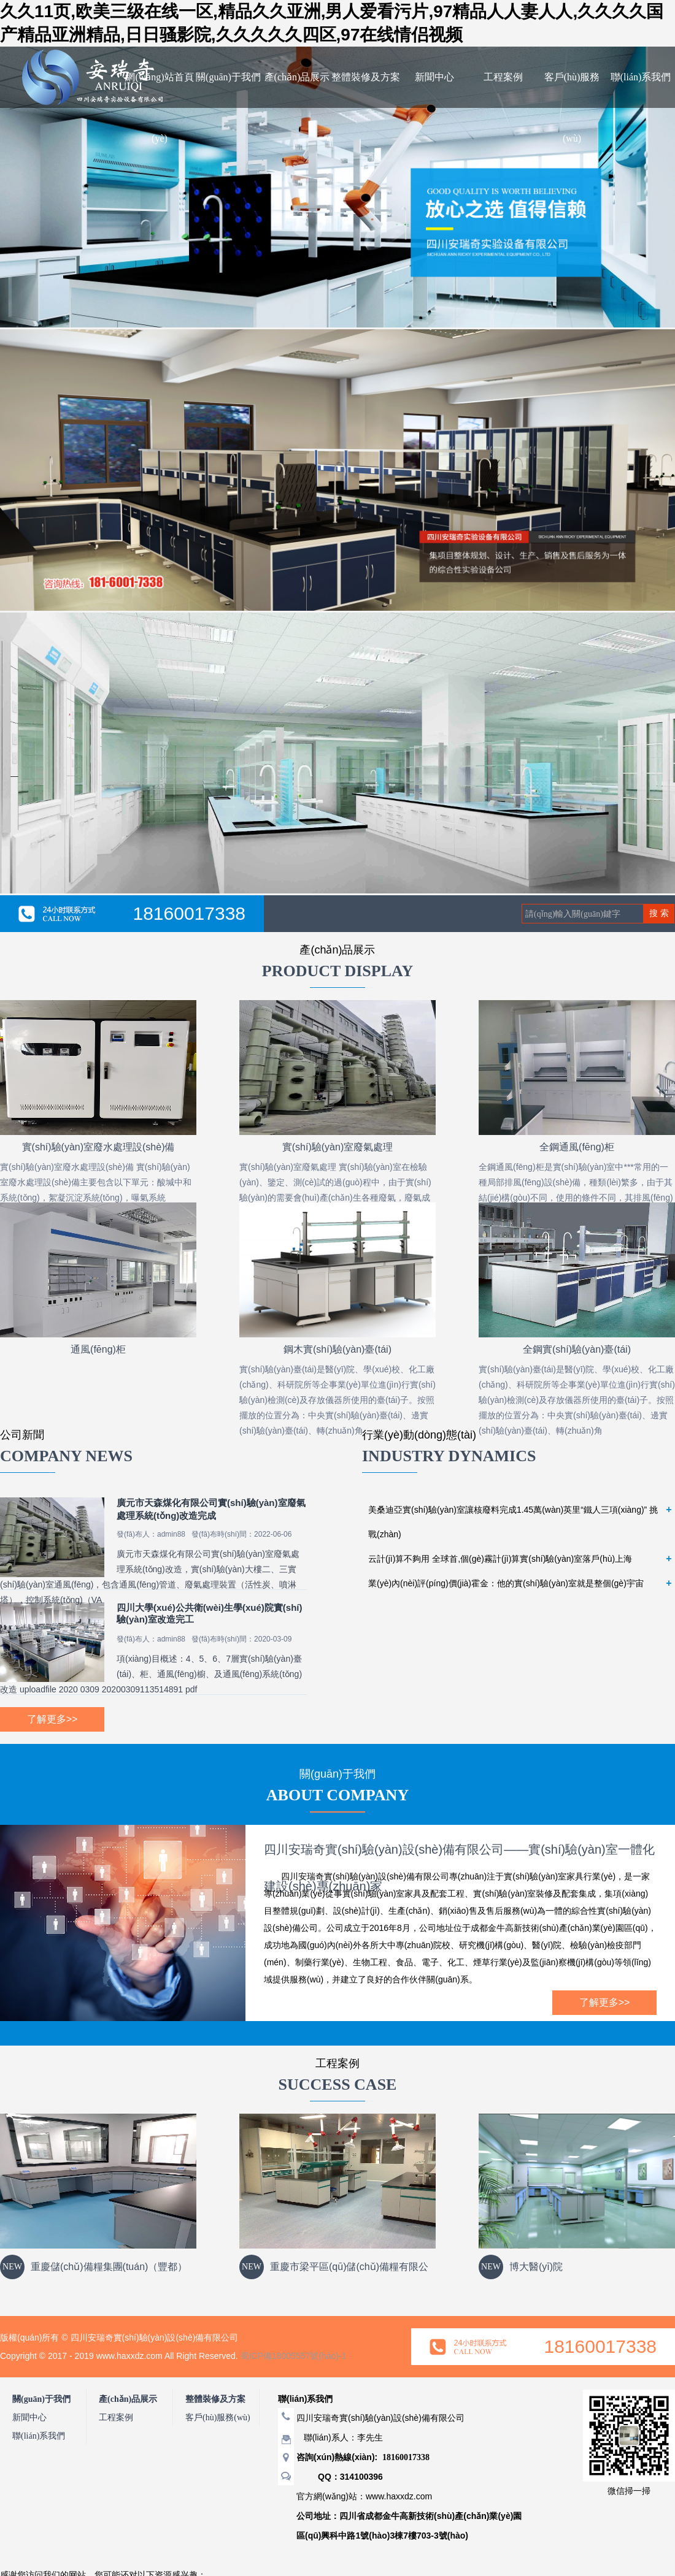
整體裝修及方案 (365, 77)
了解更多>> (52, 1719)
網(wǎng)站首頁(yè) (159, 107)
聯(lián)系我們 (641, 77)
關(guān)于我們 (228, 77)
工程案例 (503, 77)
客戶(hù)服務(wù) (572, 107)
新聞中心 (434, 77)
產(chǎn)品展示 (297, 77)
